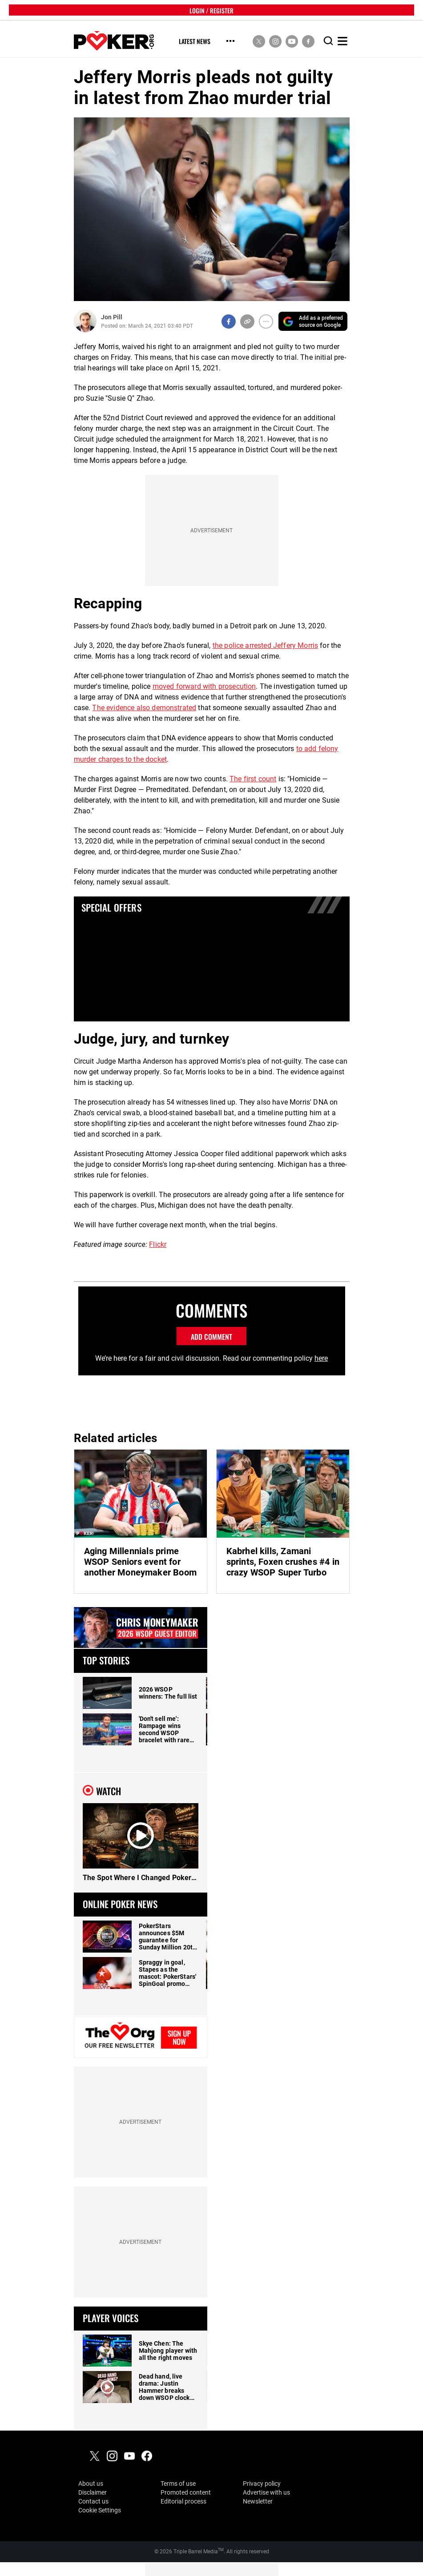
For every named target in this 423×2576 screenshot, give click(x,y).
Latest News (194, 41)
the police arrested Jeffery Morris (265, 645)
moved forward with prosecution (204, 686)
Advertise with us (266, 2492)
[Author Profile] (85, 321)
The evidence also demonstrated (144, 707)
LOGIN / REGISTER (211, 10)
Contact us (93, 2501)
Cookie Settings (99, 2510)
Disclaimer (92, 2492)
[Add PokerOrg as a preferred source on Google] (312, 321)
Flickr (157, 1244)
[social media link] (259, 41)
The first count (253, 779)
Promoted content (186, 2492)
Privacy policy (262, 2483)
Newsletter (258, 2501)
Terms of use (178, 2483)
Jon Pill (112, 317)
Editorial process (183, 2501)
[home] (114, 41)
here (321, 1358)
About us (90, 2483)
